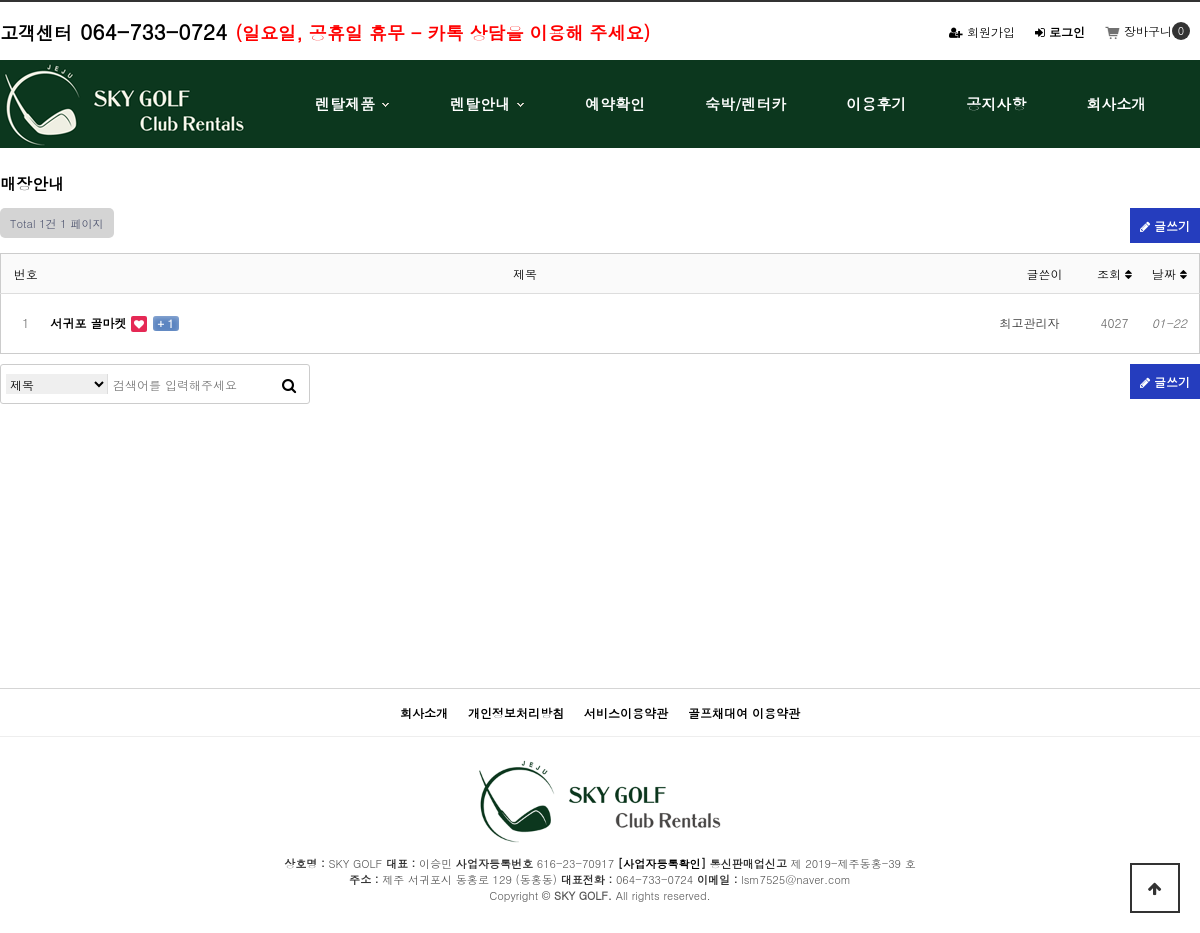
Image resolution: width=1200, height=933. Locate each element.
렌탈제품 (345, 103)
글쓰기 (1165, 225)
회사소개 (1116, 103)
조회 (1114, 273)
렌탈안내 (480, 103)
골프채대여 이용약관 (744, 712)
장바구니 (1138, 30)
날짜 (1169, 273)
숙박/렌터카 (745, 103)
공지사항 (996, 103)
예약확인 (615, 103)
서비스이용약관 (626, 712)
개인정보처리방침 (516, 712)
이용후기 (876, 103)
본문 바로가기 (0, 0)
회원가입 (982, 31)
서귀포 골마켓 (91, 322)
